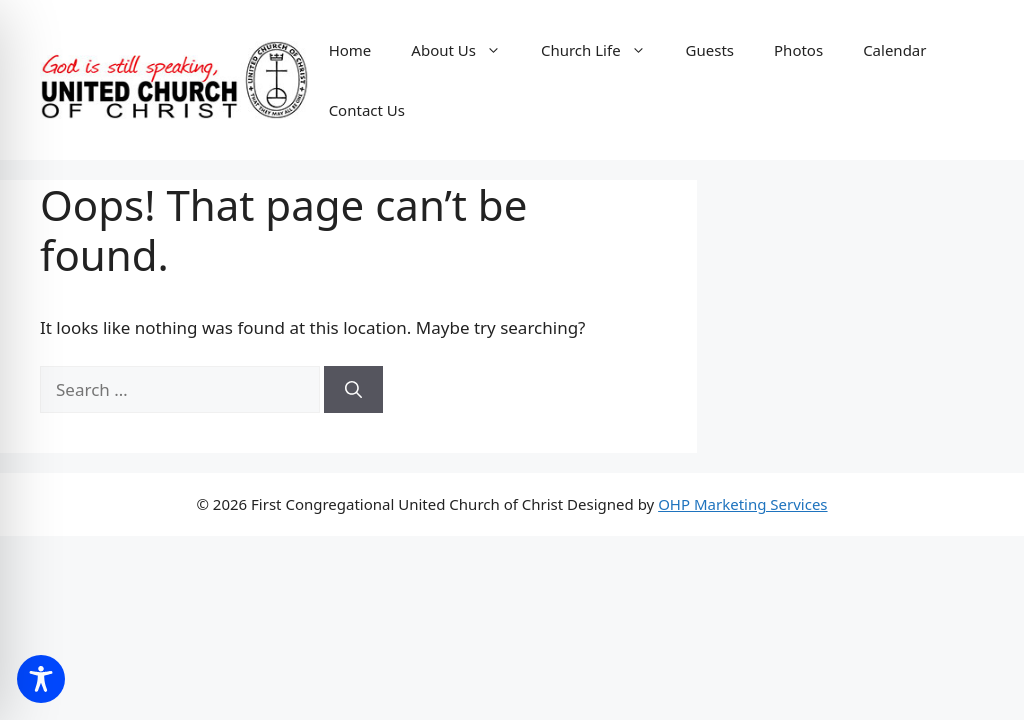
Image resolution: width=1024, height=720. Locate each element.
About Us (466, 50)
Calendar (894, 50)
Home (350, 50)
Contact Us (367, 110)
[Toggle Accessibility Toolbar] (41, 679)
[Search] (353, 390)
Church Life (603, 50)
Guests (710, 50)
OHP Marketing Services (742, 504)
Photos (798, 50)
